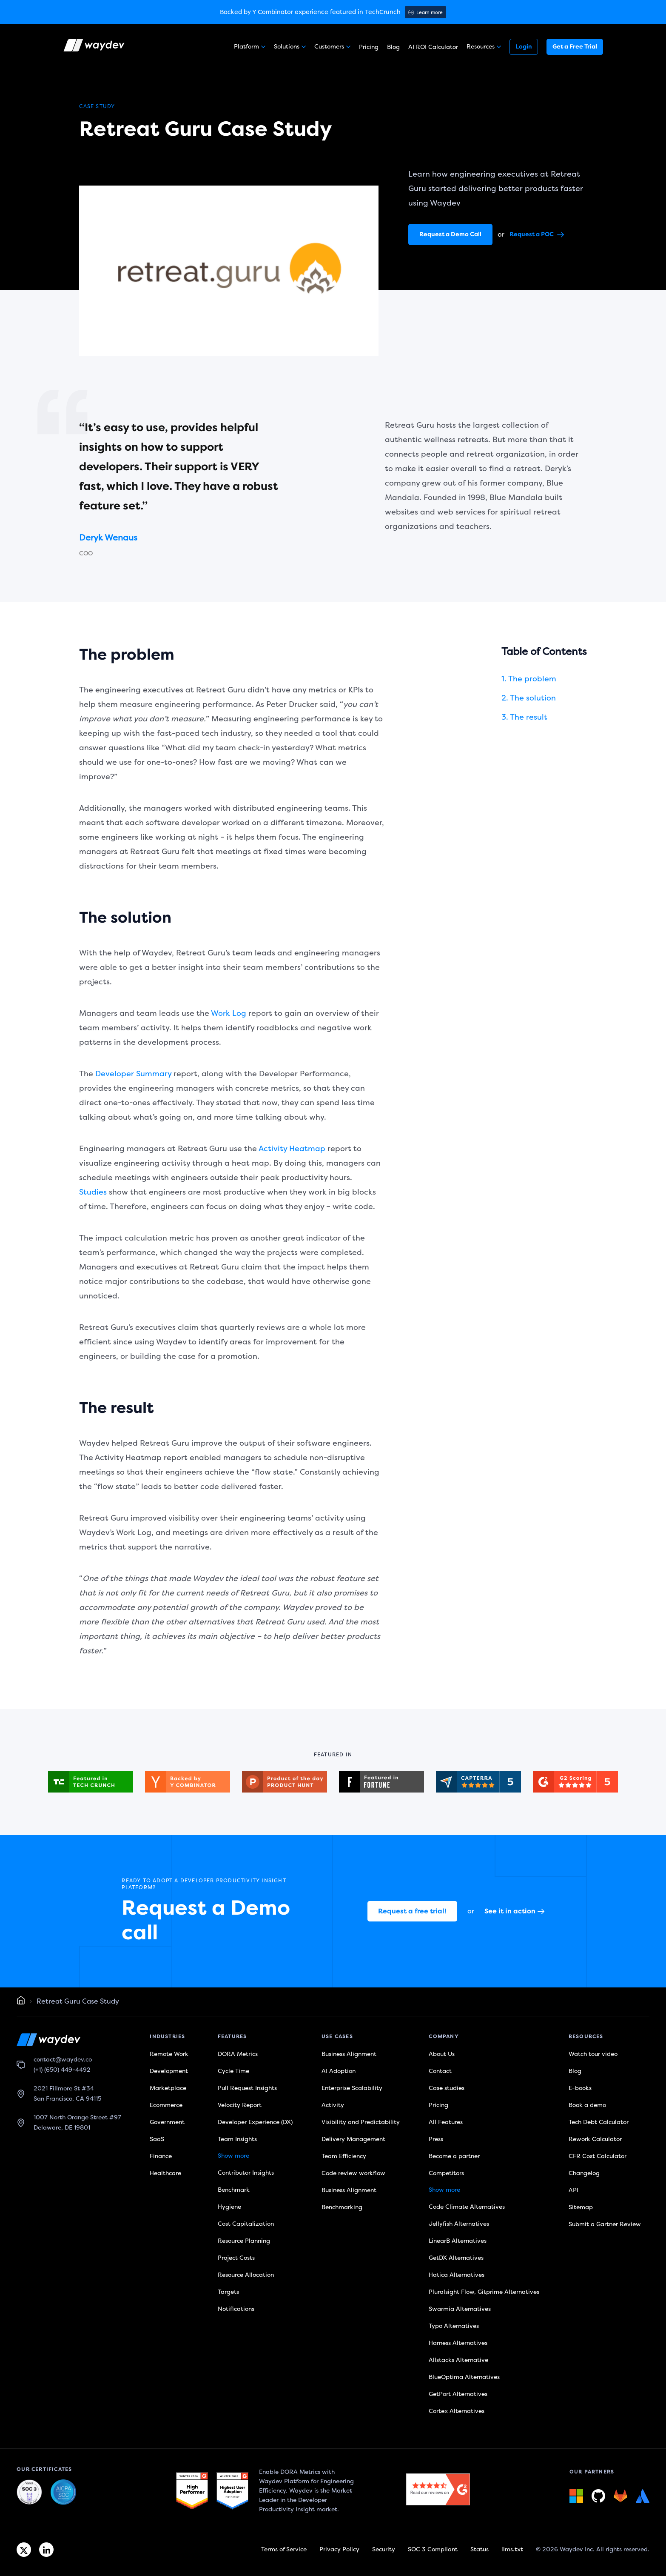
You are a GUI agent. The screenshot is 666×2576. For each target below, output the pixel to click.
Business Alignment (349, 2054)
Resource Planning (244, 2240)
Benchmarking (342, 2207)
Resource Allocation (246, 2275)
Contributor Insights (246, 2172)
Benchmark (234, 2189)
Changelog (584, 2173)
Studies (93, 1192)
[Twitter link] (24, 2549)
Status (479, 2549)
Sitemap (581, 2207)
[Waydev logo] (95, 47)
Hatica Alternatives (456, 2275)
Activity (333, 2105)
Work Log (228, 1013)
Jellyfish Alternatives (459, 2223)
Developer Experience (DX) (255, 2122)
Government (167, 2122)
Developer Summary (133, 1073)
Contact (440, 2071)
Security (383, 2549)
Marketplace (168, 2088)
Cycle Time (233, 2071)
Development (169, 2071)
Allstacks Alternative (458, 2360)
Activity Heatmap (292, 1148)
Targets (228, 2292)
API (573, 2190)
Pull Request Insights (247, 2088)
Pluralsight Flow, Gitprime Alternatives (484, 2292)
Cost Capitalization (246, 2223)
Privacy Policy (339, 2549)
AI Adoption (339, 2071)
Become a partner (454, 2156)
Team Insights (237, 2139)
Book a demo (587, 2105)
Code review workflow (353, 2173)
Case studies (446, 2088)
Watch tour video (593, 2054)
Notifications (236, 2309)
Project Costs (236, 2258)
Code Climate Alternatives (467, 2206)
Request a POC (536, 234)
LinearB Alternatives (458, 2240)
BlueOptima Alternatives (464, 2377)
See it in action (514, 1911)
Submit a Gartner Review (605, 2224)
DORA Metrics (238, 2054)
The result (528, 717)
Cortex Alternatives (456, 2411)
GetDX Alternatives (456, 2258)
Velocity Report (240, 2105)
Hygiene (229, 2206)
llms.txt (512, 2549)
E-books (580, 2088)
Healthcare (165, 2173)
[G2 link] (192, 2491)
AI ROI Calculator (433, 47)
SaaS (157, 2139)
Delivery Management (353, 2139)
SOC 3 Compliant (433, 2549)
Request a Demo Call (450, 234)
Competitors (446, 2173)
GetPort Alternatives (458, 2394)
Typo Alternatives (454, 2326)
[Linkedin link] (46, 2549)
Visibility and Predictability (361, 2122)
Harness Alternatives (458, 2343)
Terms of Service (284, 2549)
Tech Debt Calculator (599, 2122)
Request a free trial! (412, 1911)
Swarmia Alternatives (460, 2309)
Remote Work (169, 2054)
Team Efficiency (344, 2156)
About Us (442, 2054)
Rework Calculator (595, 2139)
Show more (233, 2155)
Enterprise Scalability (352, 2088)
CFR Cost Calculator (597, 2156)
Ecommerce (166, 2105)
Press (436, 2139)
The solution (533, 698)
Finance (161, 2156)
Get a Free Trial (574, 46)
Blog (393, 47)
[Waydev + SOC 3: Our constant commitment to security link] (63, 2492)
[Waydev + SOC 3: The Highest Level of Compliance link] (29, 2492)
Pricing (369, 47)
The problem (532, 678)
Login (523, 46)
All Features (446, 2122)
